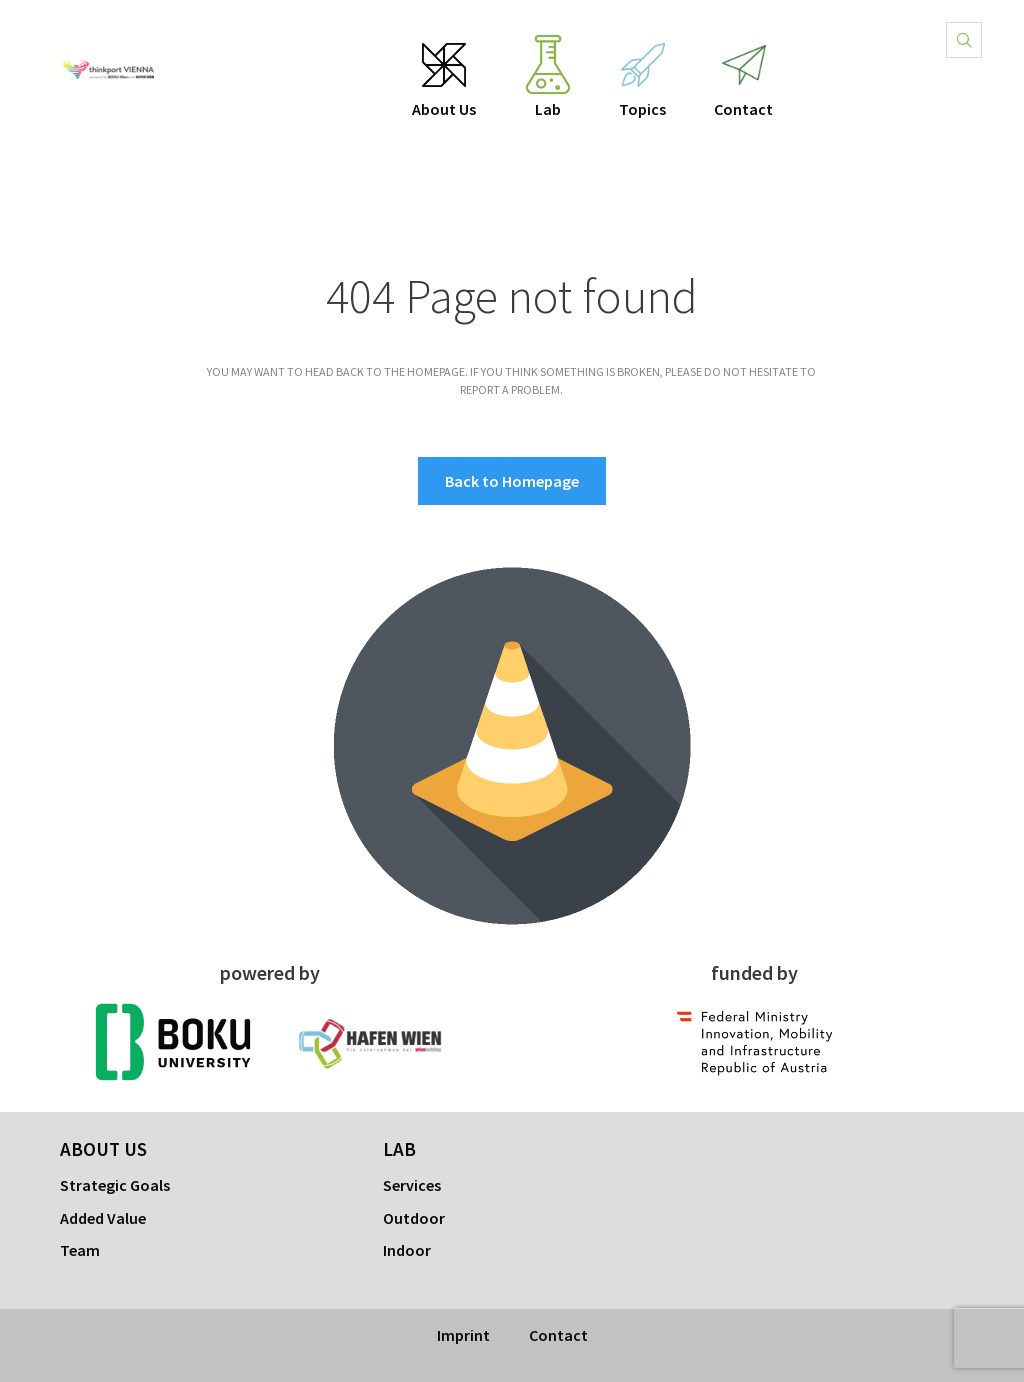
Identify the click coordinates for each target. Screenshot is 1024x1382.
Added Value (103, 1218)
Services (412, 1185)
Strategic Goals (115, 1185)
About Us (444, 109)
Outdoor (414, 1218)
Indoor (407, 1250)
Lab (548, 109)
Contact (743, 109)
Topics (642, 109)
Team (80, 1250)
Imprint (463, 1335)
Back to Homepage (512, 481)
